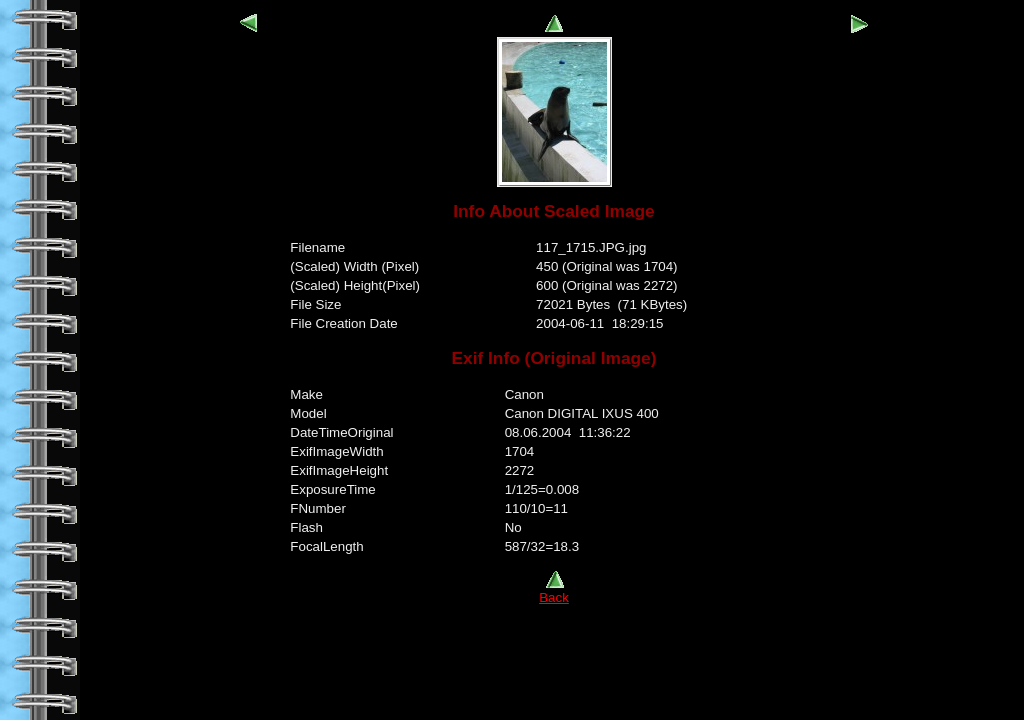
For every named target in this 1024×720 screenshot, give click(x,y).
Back (554, 591)
